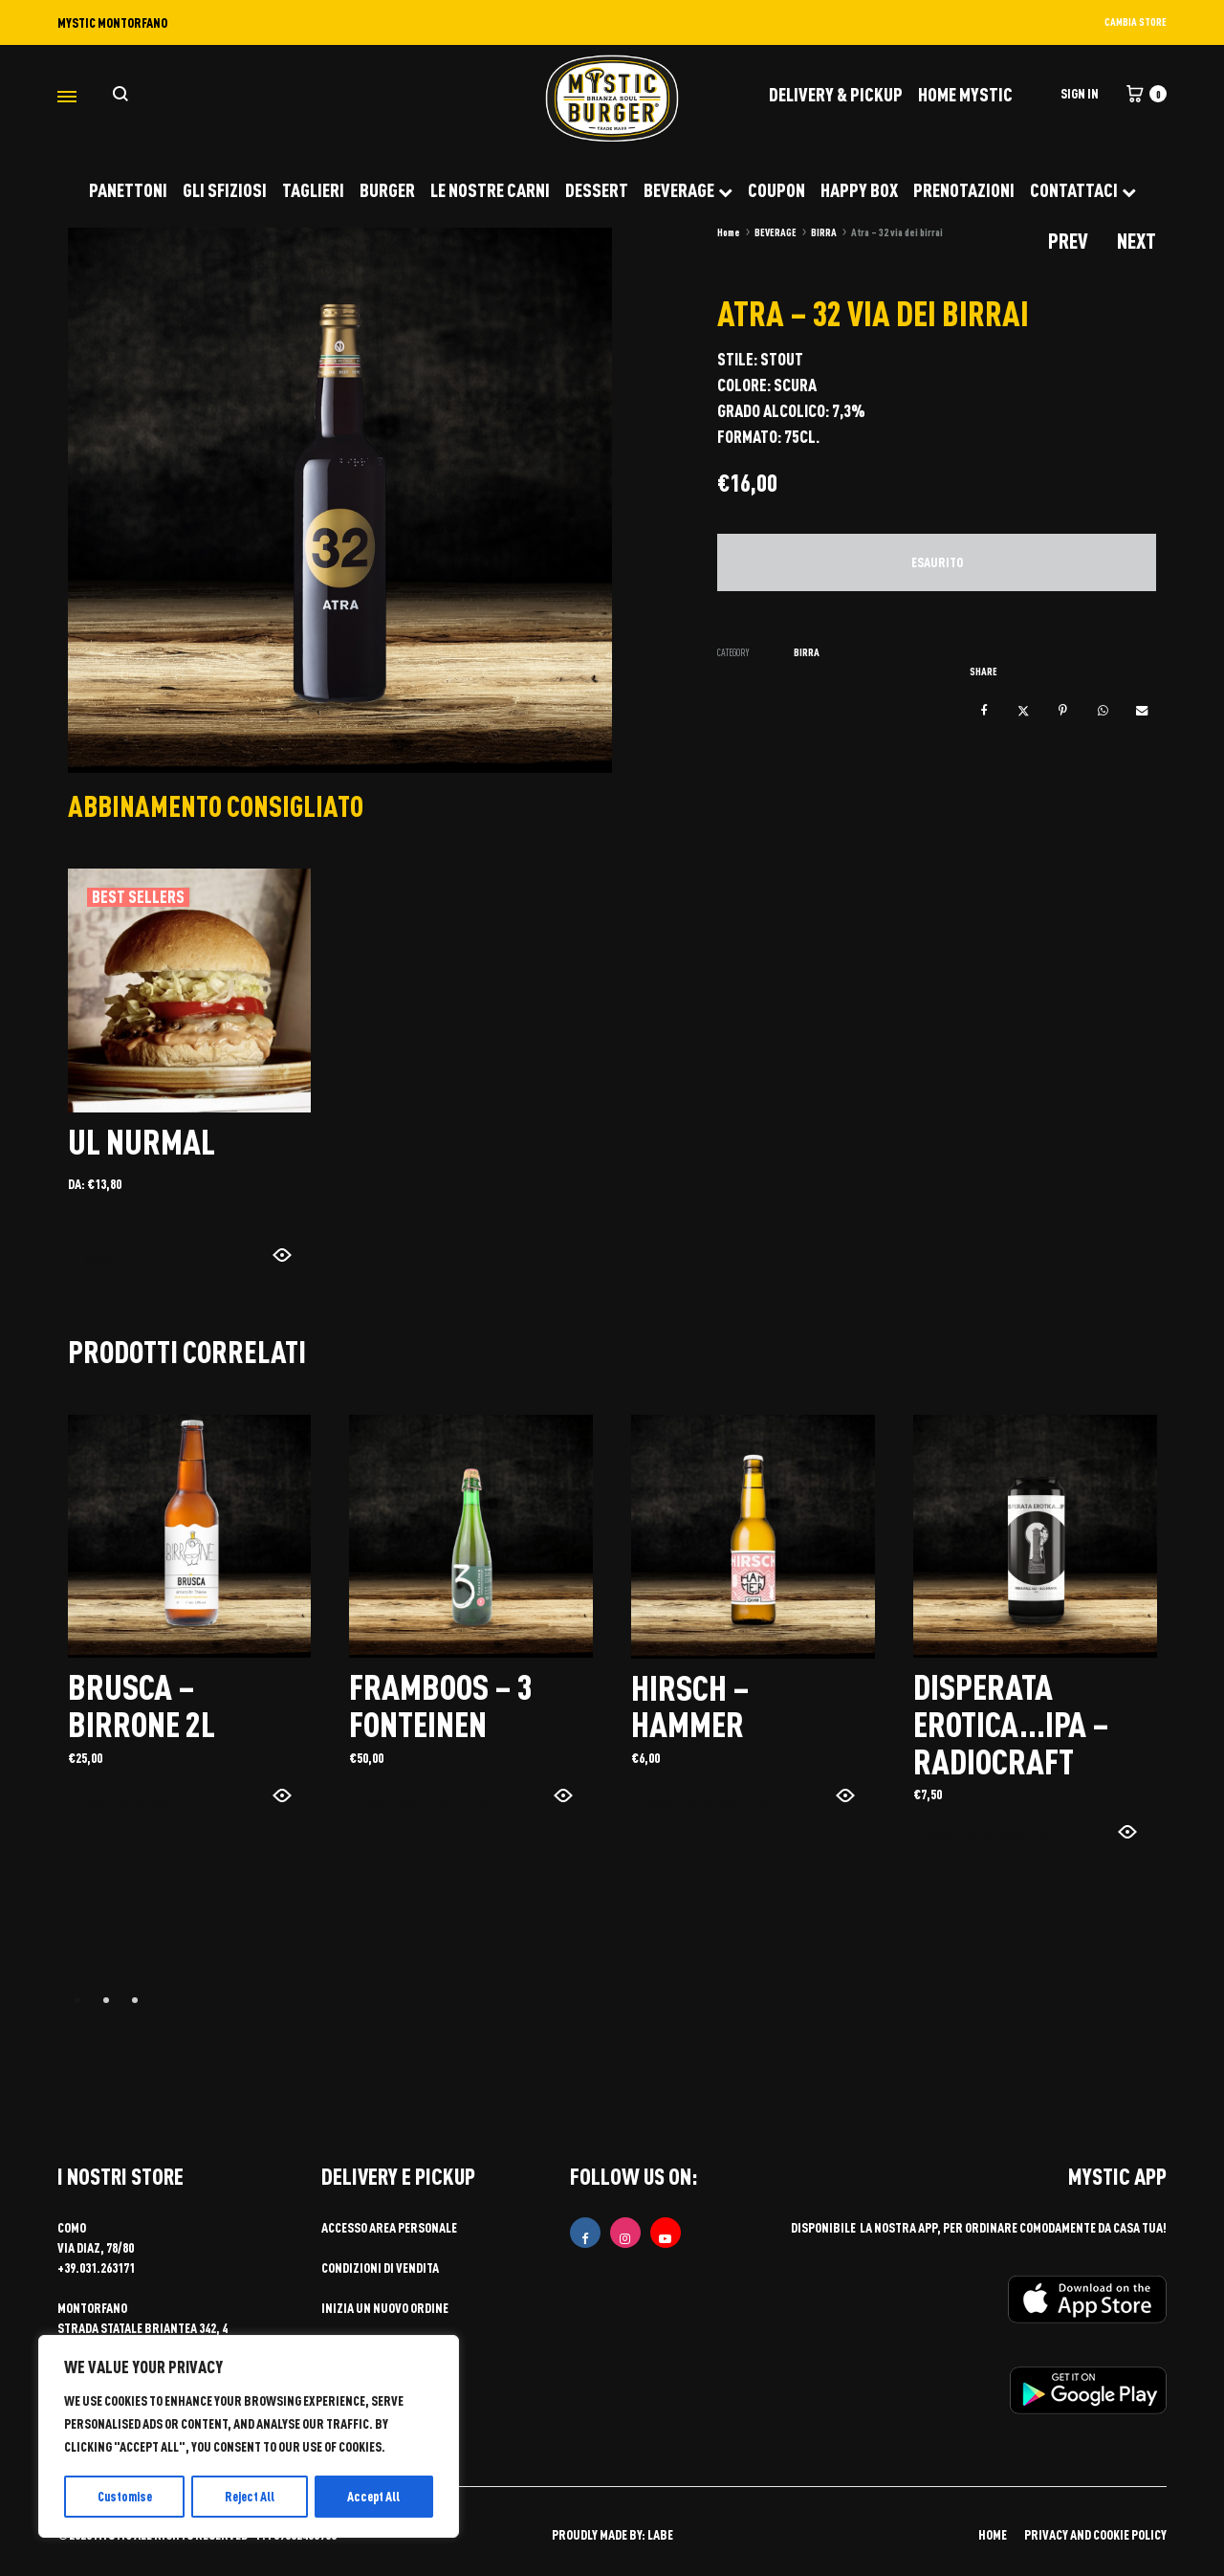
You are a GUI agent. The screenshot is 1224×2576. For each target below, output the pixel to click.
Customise (124, 2496)
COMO (71, 2225)
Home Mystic (965, 93)
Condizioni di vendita (380, 2265)
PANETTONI (128, 189)
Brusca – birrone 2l (143, 1703)
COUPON (776, 189)
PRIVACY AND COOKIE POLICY (1095, 2532)
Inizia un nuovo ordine (384, 2306)
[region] (248, 2437)
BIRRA (824, 232)
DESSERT (596, 189)
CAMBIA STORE (1135, 21)
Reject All (250, 2496)
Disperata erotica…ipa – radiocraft (1015, 1722)
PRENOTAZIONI (964, 189)
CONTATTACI (1083, 189)
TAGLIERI (313, 189)
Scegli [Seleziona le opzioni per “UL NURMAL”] (104, 1259)
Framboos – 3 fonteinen (443, 1703)
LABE (660, 2532)
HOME (992, 2532)
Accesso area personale (389, 2225)
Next (1136, 240)
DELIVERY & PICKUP (836, 93)
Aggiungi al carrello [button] (146, 1800)
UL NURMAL (143, 1140)
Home (728, 232)
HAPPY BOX (859, 189)
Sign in (1079, 93)
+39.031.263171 (96, 2265)
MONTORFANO (92, 2306)
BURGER (387, 189)
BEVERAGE (688, 189)
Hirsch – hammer (691, 1703)
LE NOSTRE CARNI (490, 189)
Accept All (375, 2496)
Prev (1068, 240)
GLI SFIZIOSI (225, 189)
